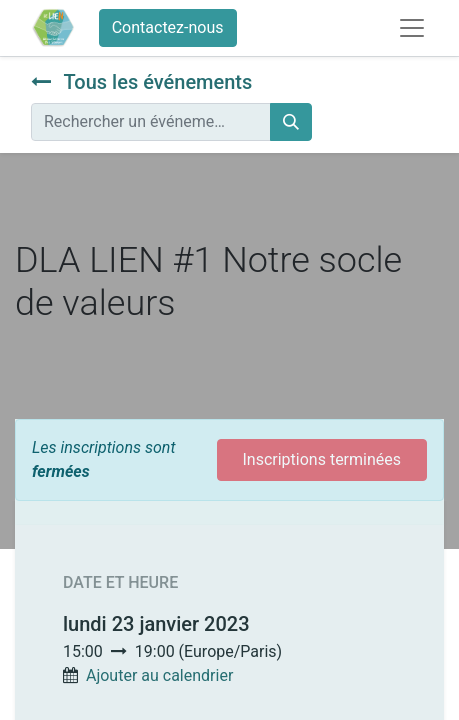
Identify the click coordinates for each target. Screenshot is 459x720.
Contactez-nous (168, 27)
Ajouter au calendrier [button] (159, 675)
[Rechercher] (291, 122)
